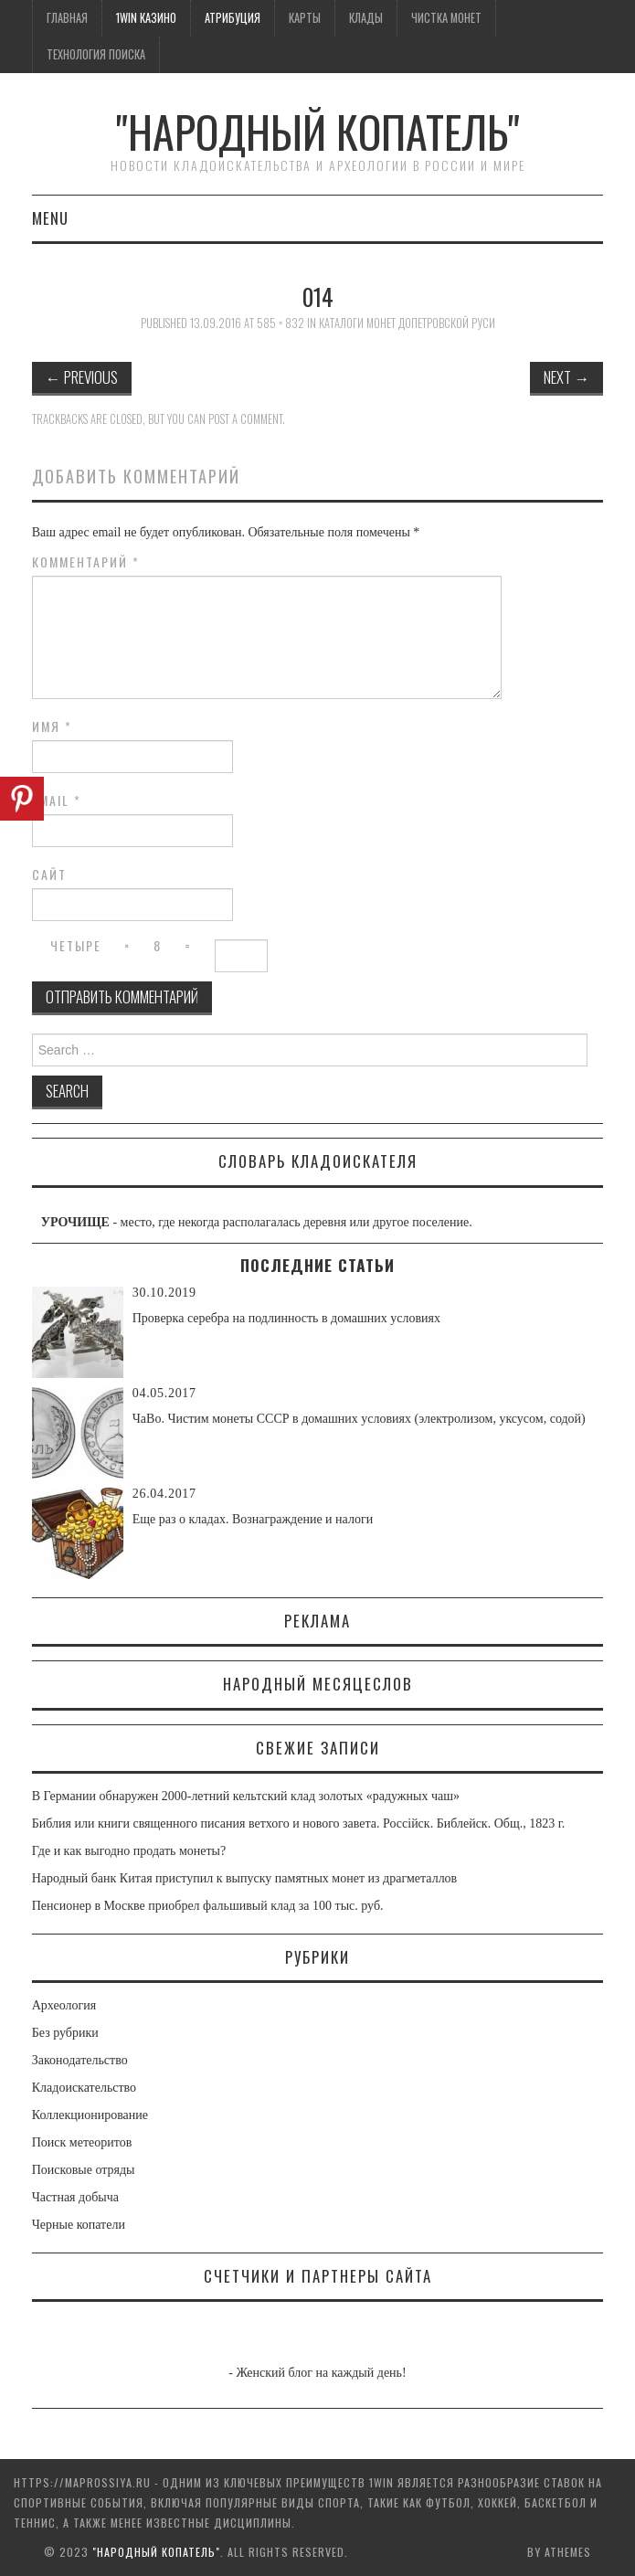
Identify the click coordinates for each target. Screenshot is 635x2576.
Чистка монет (446, 18)
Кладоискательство (84, 2087)
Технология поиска (96, 54)
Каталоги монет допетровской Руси (407, 323)
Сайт (49, 874)
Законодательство (80, 2060)
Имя (52, 726)
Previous (82, 377)
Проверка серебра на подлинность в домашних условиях (286, 1318)
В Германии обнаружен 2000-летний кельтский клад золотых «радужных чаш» (246, 1796)
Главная (67, 18)
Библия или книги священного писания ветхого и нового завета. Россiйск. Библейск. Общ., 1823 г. (299, 1823)
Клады (366, 18)
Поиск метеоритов (82, 2142)
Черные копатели (78, 2224)
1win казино (146, 18)
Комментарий (86, 562)
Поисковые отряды (83, 2170)
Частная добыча (75, 2197)
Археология (64, 2005)
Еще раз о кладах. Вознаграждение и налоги (252, 1519)
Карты (305, 18)
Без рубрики (65, 2033)
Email (56, 800)
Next (566, 377)
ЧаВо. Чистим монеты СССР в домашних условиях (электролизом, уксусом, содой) (359, 1419)
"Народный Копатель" (318, 131)
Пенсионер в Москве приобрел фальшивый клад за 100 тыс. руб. (208, 1906)
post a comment (245, 419)
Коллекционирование (90, 2115)
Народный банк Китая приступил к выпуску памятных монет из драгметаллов (244, 1878)
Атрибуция (232, 18)
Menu (50, 218)
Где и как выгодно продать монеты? (129, 1851)
